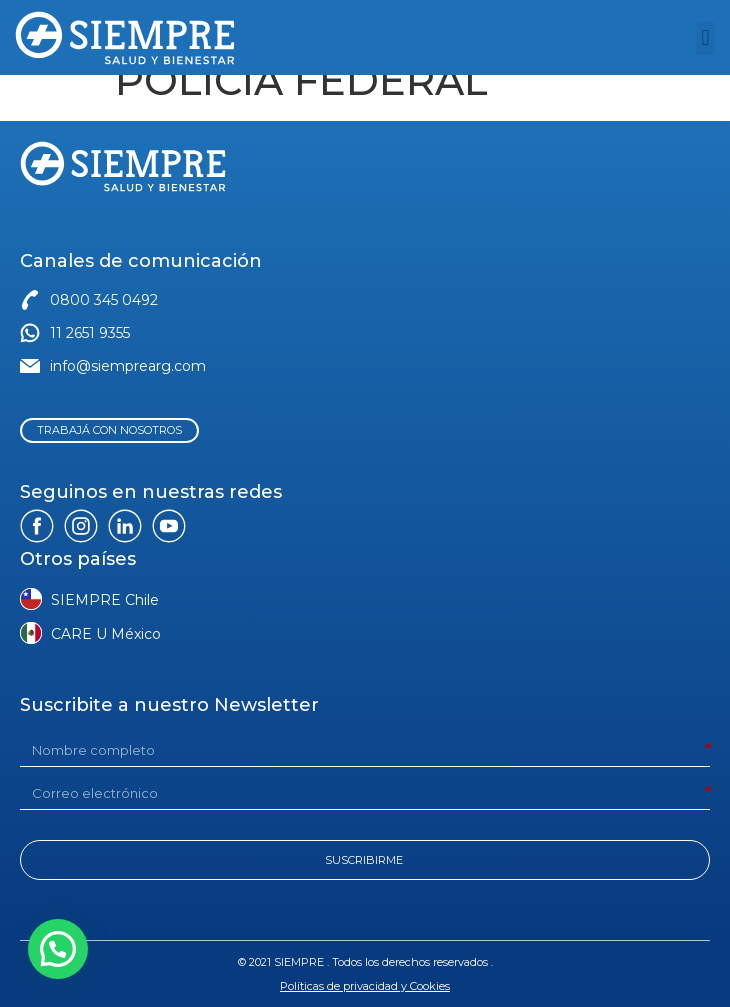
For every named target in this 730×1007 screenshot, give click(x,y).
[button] (705, 38)
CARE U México (106, 634)
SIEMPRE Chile (105, 600)
